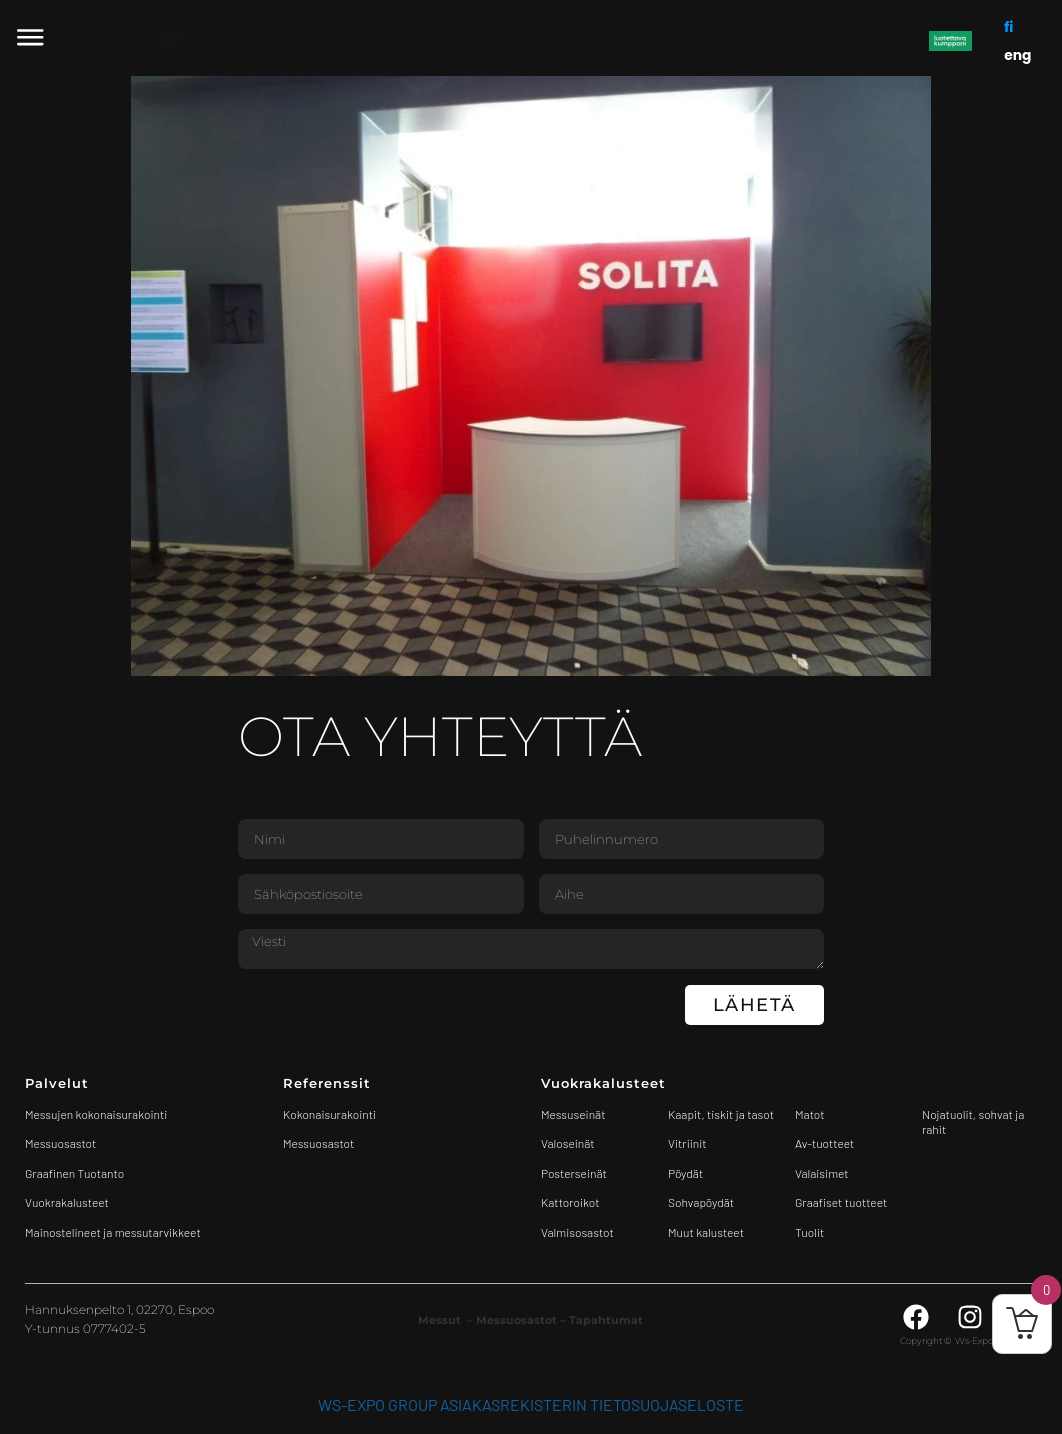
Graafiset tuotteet (841, 1202)
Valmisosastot (577, 1232)
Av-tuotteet (824, 1143)
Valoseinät (568, 1143)
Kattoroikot (570, 1202)
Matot (809, 1114)
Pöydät (685, 1173)
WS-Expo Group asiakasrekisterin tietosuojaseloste (531, 1404)
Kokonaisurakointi (329, 1114)
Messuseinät (573, 1114)
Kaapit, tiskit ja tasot (721, 1114)
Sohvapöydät (701, 1202)
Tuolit (811, 1232)
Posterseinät (574, 1173)
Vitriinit (687, 1143)
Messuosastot (318, 1143)
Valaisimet (822, 1173)
